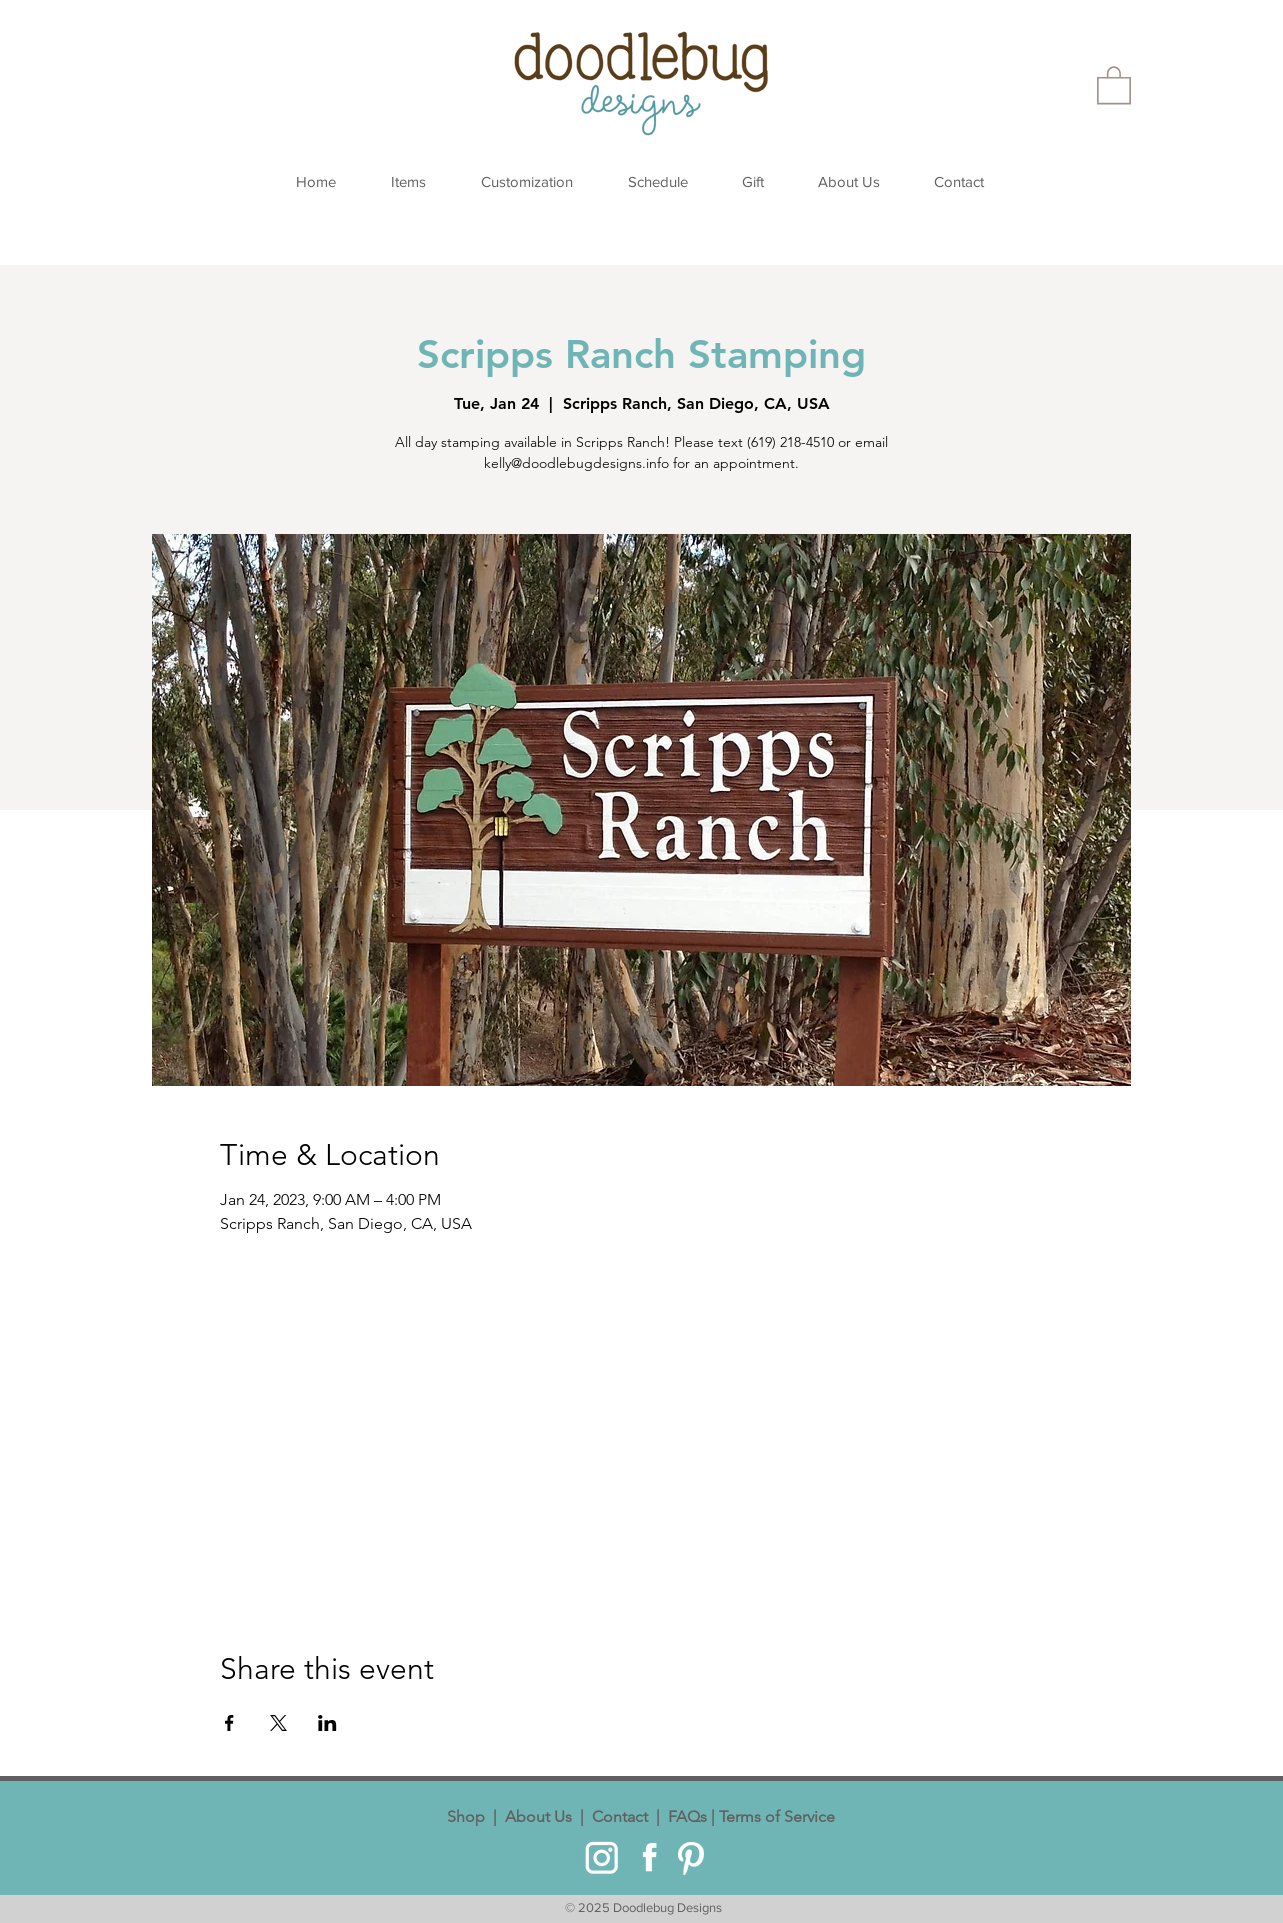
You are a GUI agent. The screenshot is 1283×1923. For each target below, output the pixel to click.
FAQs (685, 1816)
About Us (538, 1816)
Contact (620, 1816)
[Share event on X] (278, 1723)
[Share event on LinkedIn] (327, 1723)
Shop (470, 1816)
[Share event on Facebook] (229, 1723)
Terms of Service (775, 1816)
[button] (1114, 84)
